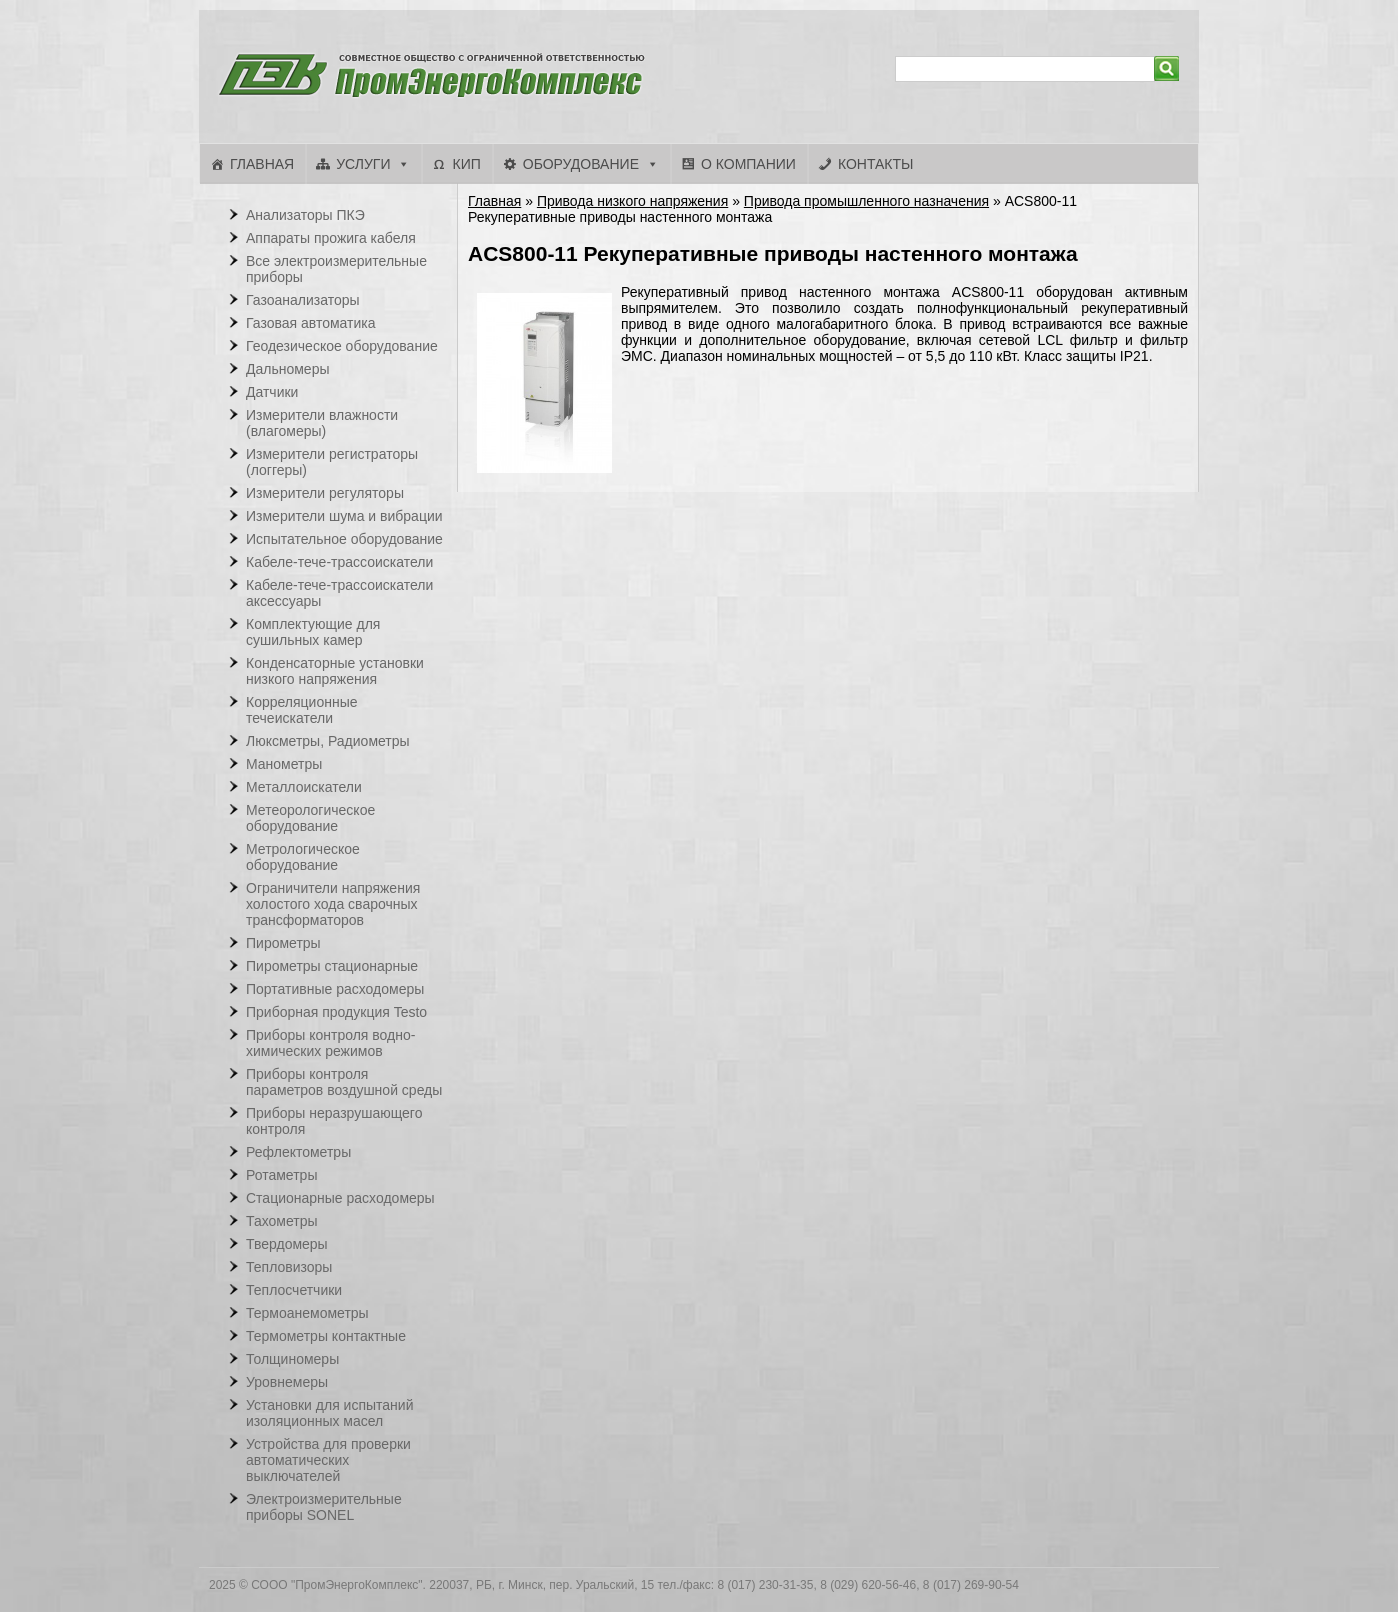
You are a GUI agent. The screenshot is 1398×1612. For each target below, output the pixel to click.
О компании (748, 164)
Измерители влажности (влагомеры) (322, 423)
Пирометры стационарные (332, 966)
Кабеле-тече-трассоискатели (339, 562)
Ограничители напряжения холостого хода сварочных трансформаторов (333, 904)
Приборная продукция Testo (336, 1012)
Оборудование (581, 164)
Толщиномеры (292, 1359)
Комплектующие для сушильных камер (313, 632)
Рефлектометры (298, 1152)
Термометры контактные (326, 1336)
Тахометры (282, 1221)
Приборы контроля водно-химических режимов (330, 1043)
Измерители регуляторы (325, 493)
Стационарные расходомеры (340, 1198)
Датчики (272, 392)
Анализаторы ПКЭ (305, 215)
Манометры (284, 764)
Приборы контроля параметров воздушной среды (344, 1082)
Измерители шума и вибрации (344, 516)
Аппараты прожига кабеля (331, 238)
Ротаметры (281, 1175)
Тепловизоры (289, 1267)
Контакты (876, 164)
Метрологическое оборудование (303, 857)
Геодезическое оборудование (342, 346)
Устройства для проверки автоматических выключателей (328, 1460)
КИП (466, 164)
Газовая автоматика (311, 323)
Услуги (363, 164)
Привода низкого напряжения (632, 201)
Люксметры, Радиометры (328, 741)
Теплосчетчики (294, 1290)
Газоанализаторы (303, 300)
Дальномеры (288, 369)
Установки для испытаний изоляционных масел (329, 1413)
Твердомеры (287, 1244)
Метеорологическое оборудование (310, 818)
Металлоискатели (304, 787)
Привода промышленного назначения (866, 201)
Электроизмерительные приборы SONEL (324, 1507)
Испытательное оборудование (344, 539)
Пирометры (283, 943)
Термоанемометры (307, 1313)
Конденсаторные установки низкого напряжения (335, 671)
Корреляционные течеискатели (302, 710)
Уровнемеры (287, 1382)
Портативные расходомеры (335, 989)
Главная (262, 164)
